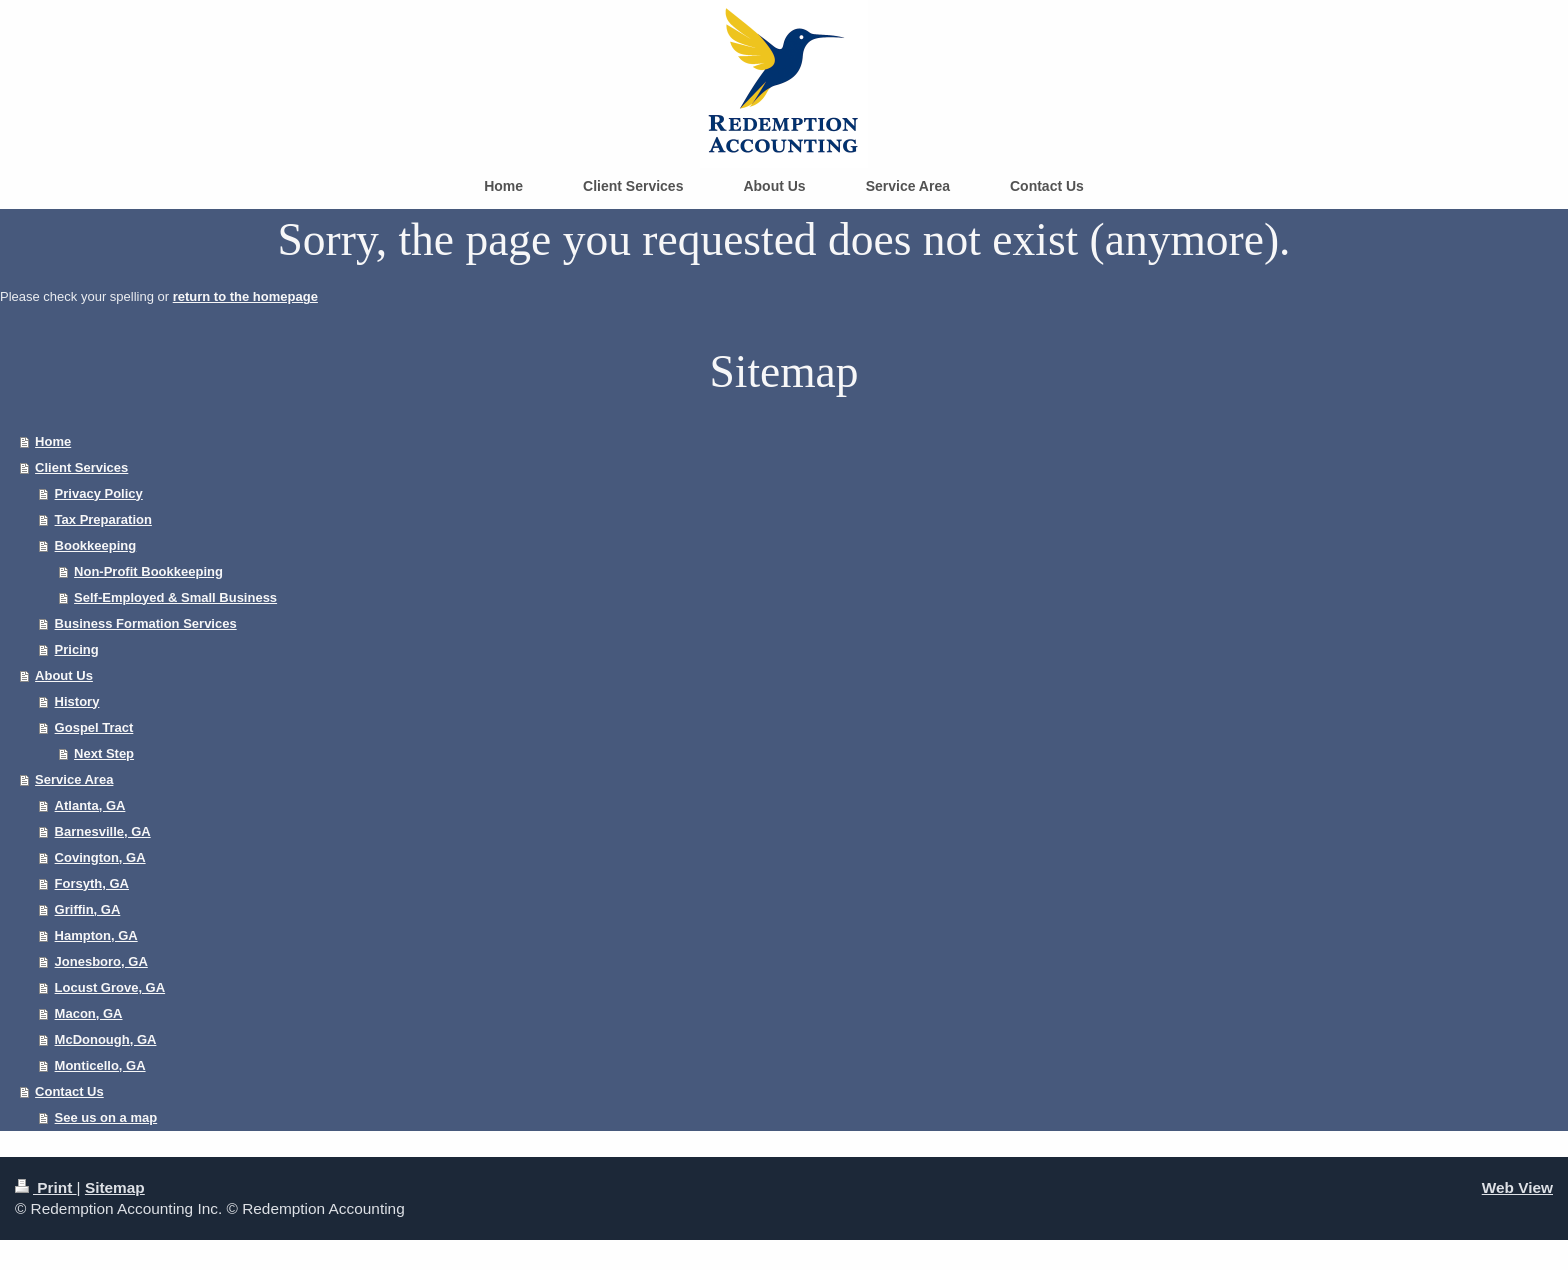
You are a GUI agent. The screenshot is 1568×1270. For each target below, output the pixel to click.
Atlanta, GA (90, 805)
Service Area (74, 779)
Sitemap (115, 1187)
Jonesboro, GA (101, 961)
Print (46, 1187)
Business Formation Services (146, 623)
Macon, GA (89, 1013)
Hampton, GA (96, 935)
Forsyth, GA (92, 883)
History (77, 701)
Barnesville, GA (103, 831)
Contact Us (69, 1091)
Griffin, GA (88, 909)
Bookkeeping (96, 545)
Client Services (81, 467)
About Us (64, 675)
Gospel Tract (94, 727)
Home (53, 441)
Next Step (104, 753)
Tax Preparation (103, 519)
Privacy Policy (99, 493)
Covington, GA (100, 857)
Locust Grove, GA (110, 987)
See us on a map (106, 1117)
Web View (1517, 1187)
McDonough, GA (106, 1039)
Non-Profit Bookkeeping (148, 571)
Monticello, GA (100, 1065)
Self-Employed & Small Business (175, 597)
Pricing (77, 649)
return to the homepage (245, 296)
